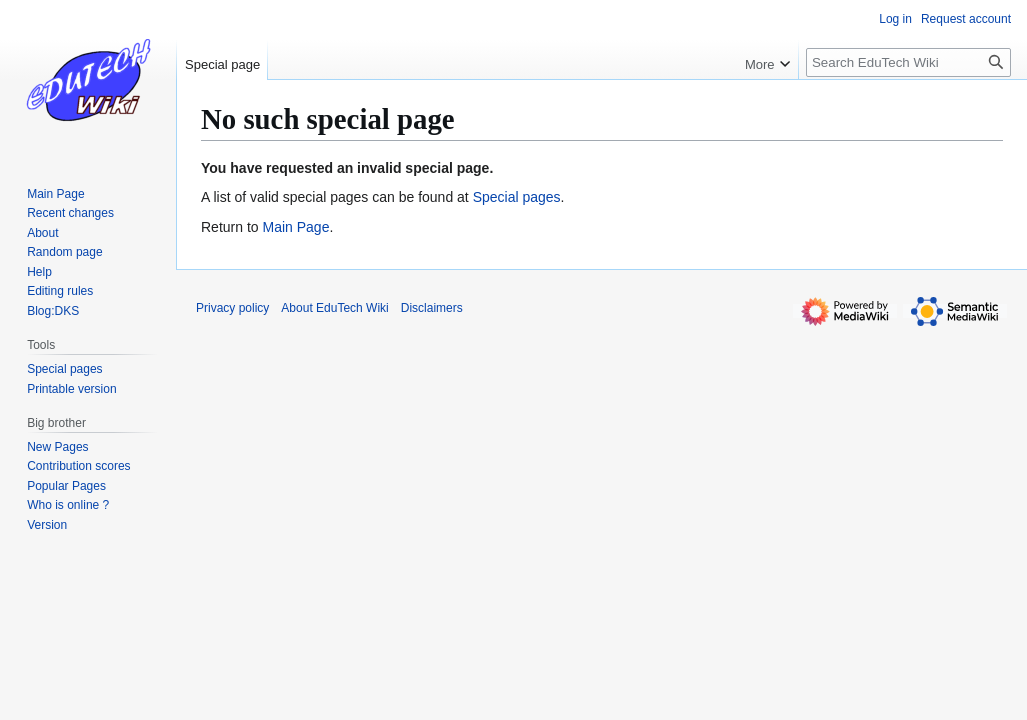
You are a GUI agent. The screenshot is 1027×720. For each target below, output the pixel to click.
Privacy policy (232, 308)
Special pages (517, 197)
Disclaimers (432, 308)
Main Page (295, 227)
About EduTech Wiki (334, 308)
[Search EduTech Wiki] (908, 62)
